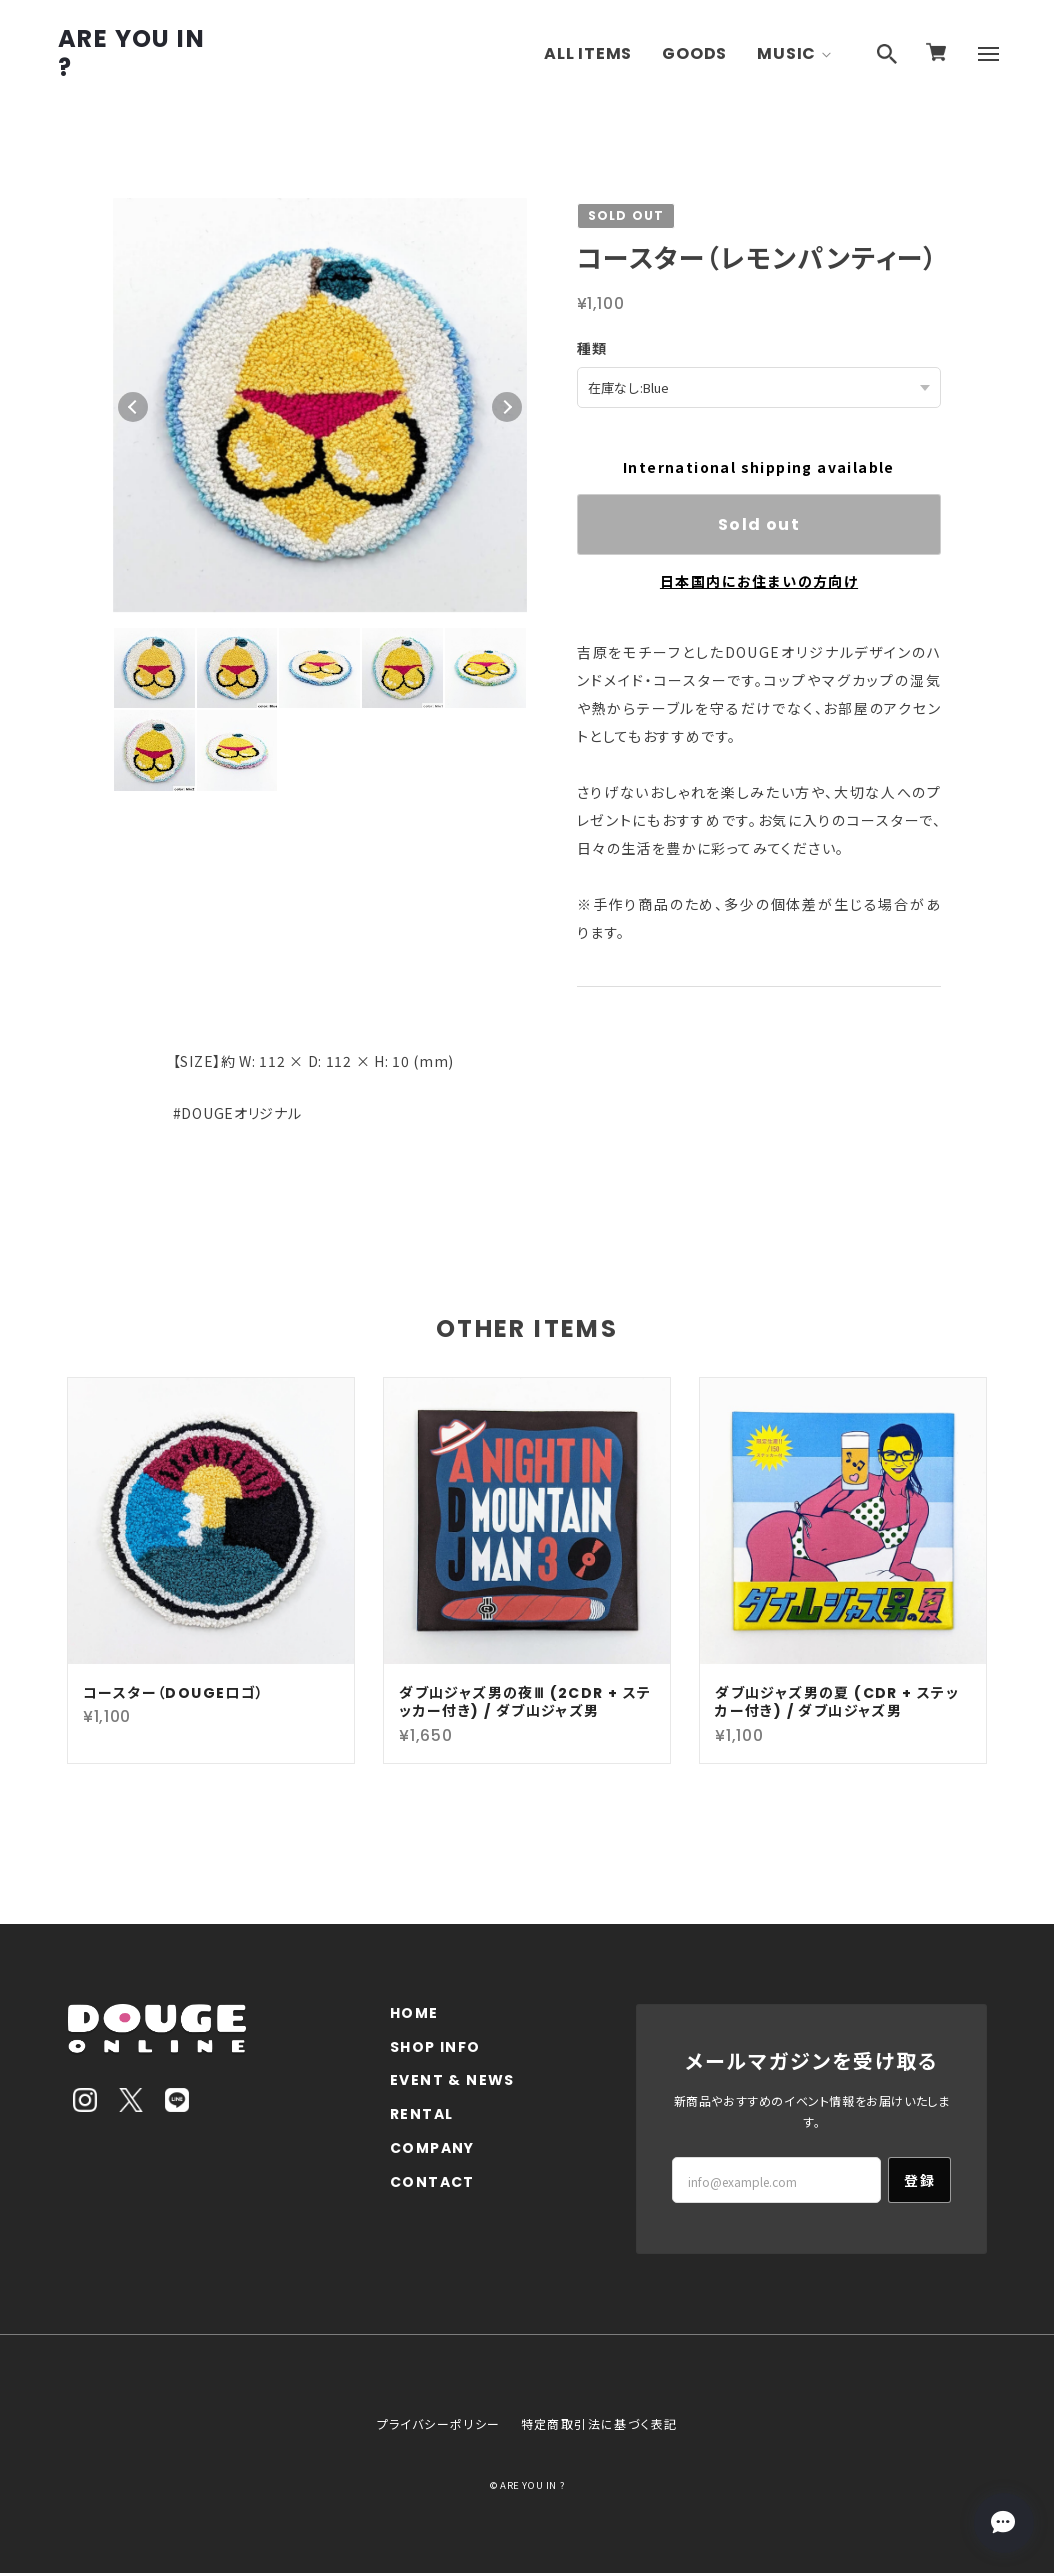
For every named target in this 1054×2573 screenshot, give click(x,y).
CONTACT (432, 2181)
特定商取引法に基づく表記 (599, 2422)
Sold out (759, 523)
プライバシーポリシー (439, 2422)
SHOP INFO (435, 2046)
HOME (414, 2012)
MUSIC (786, 53)
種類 (592, 348)
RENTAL (421, 2113)
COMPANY (432, 2147)
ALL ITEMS (588, 53)
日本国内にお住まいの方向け (759, 580)
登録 (919, 2179)
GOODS (694, 53)
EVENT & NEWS (452, 2079)
